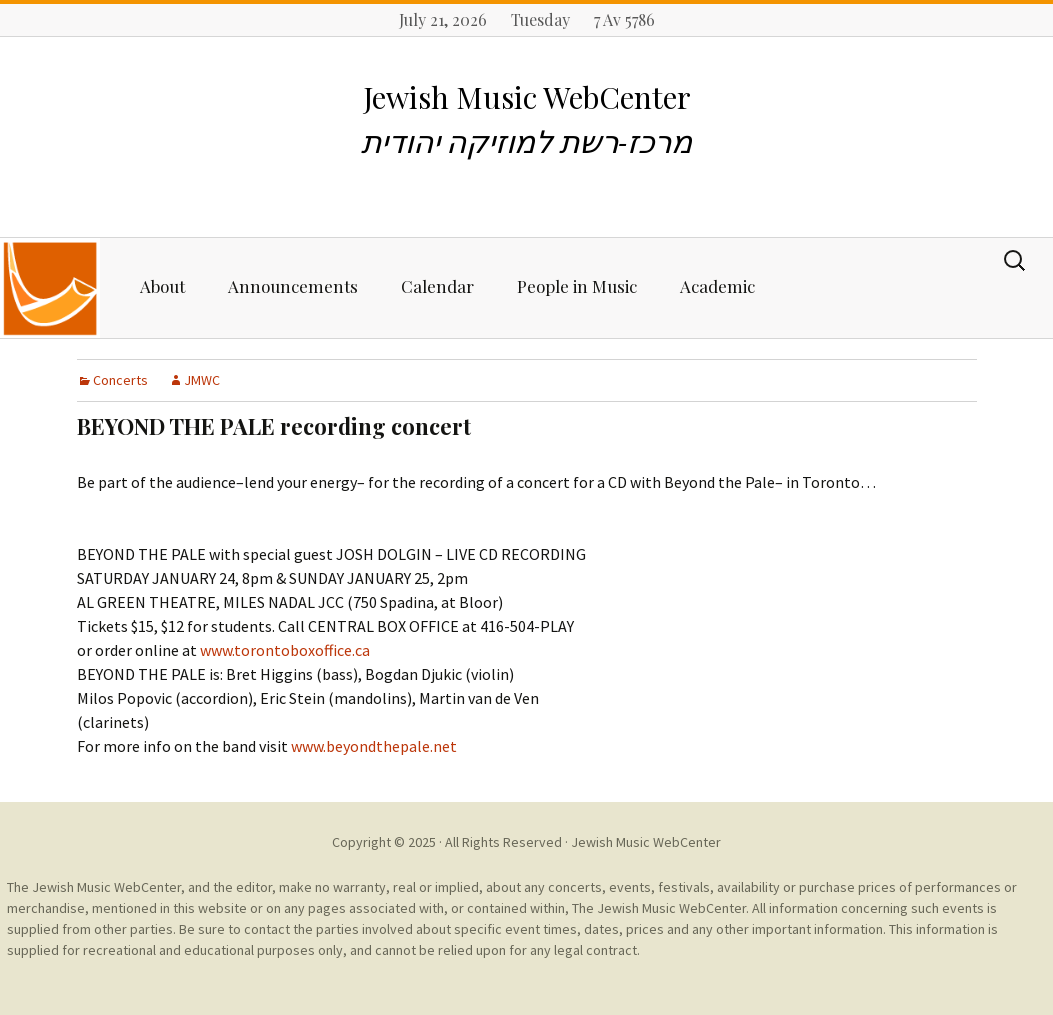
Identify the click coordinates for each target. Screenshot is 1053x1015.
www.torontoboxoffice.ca (285, 650)
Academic (717, 286)
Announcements (293, 286)
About (162, 286)
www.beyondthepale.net (374, 746)
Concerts (120, 380)
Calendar (437, 286)
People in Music (577, 286)
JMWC (202, 380)
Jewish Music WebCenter (646, 842)
